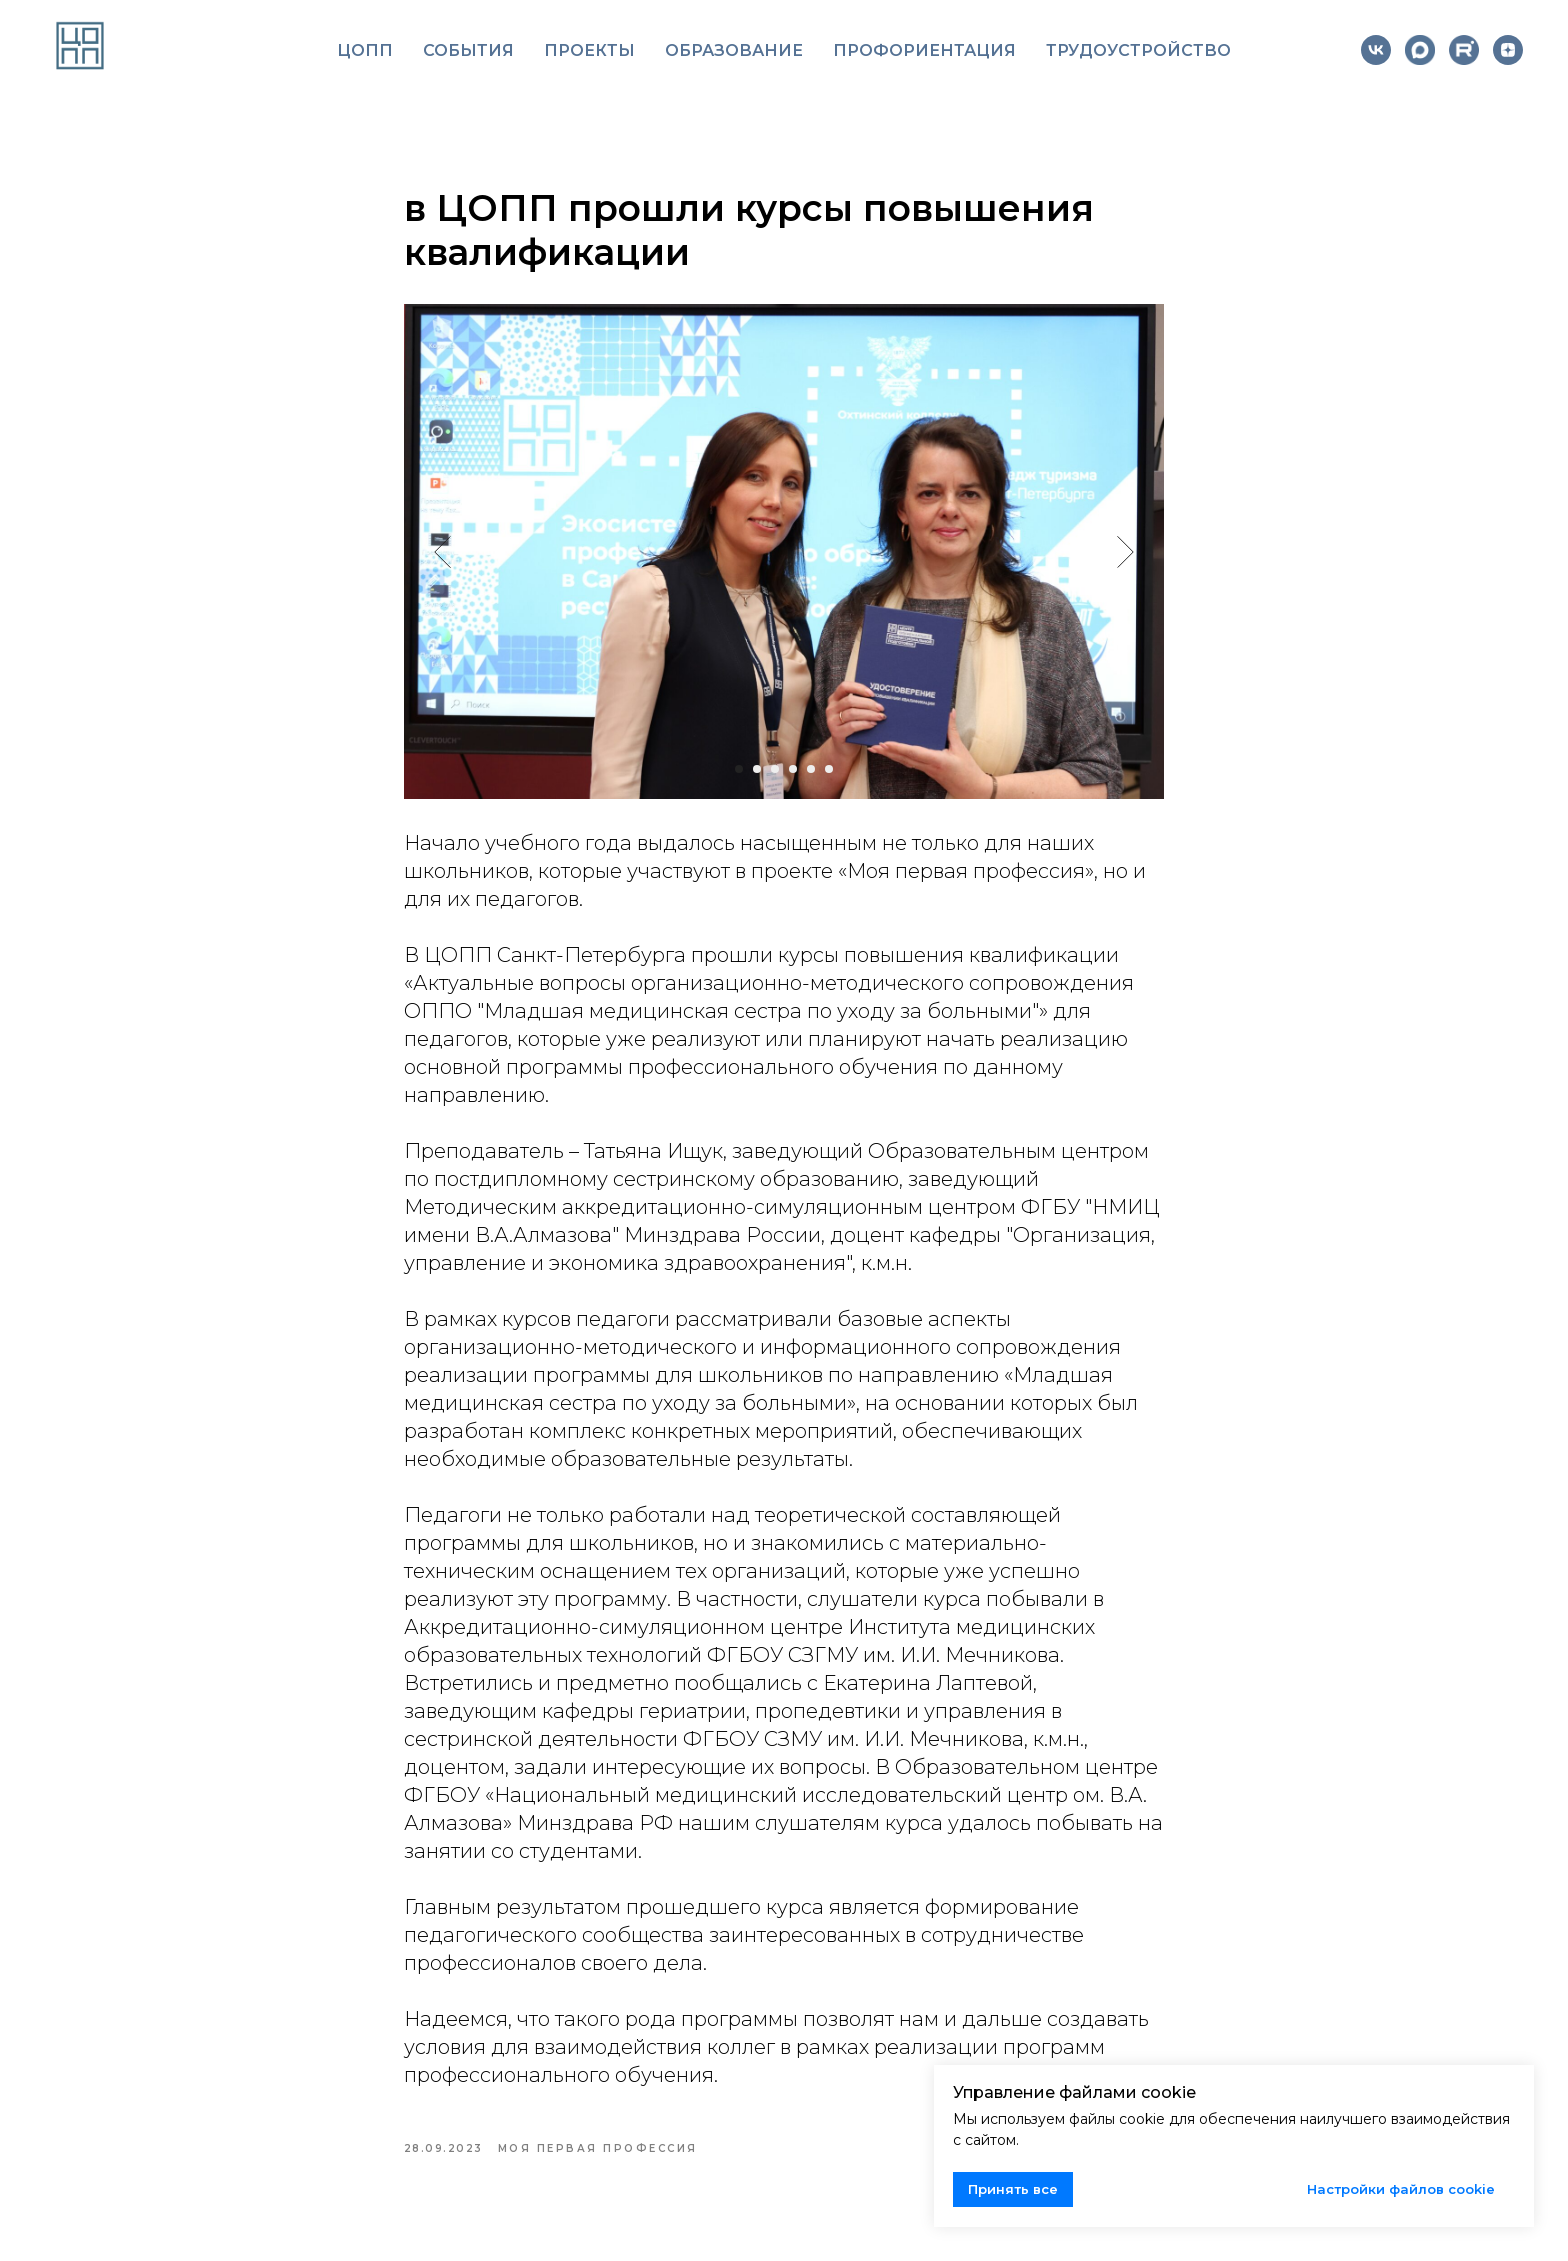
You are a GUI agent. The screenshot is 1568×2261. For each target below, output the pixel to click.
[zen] (1508, 50)
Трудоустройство (1138, 50)
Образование (734, 50)
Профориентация (924, 50)
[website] (1420, 50)
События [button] (468, 50)
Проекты (589, 50)
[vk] (1376, 50)
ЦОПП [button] (365, 50)
